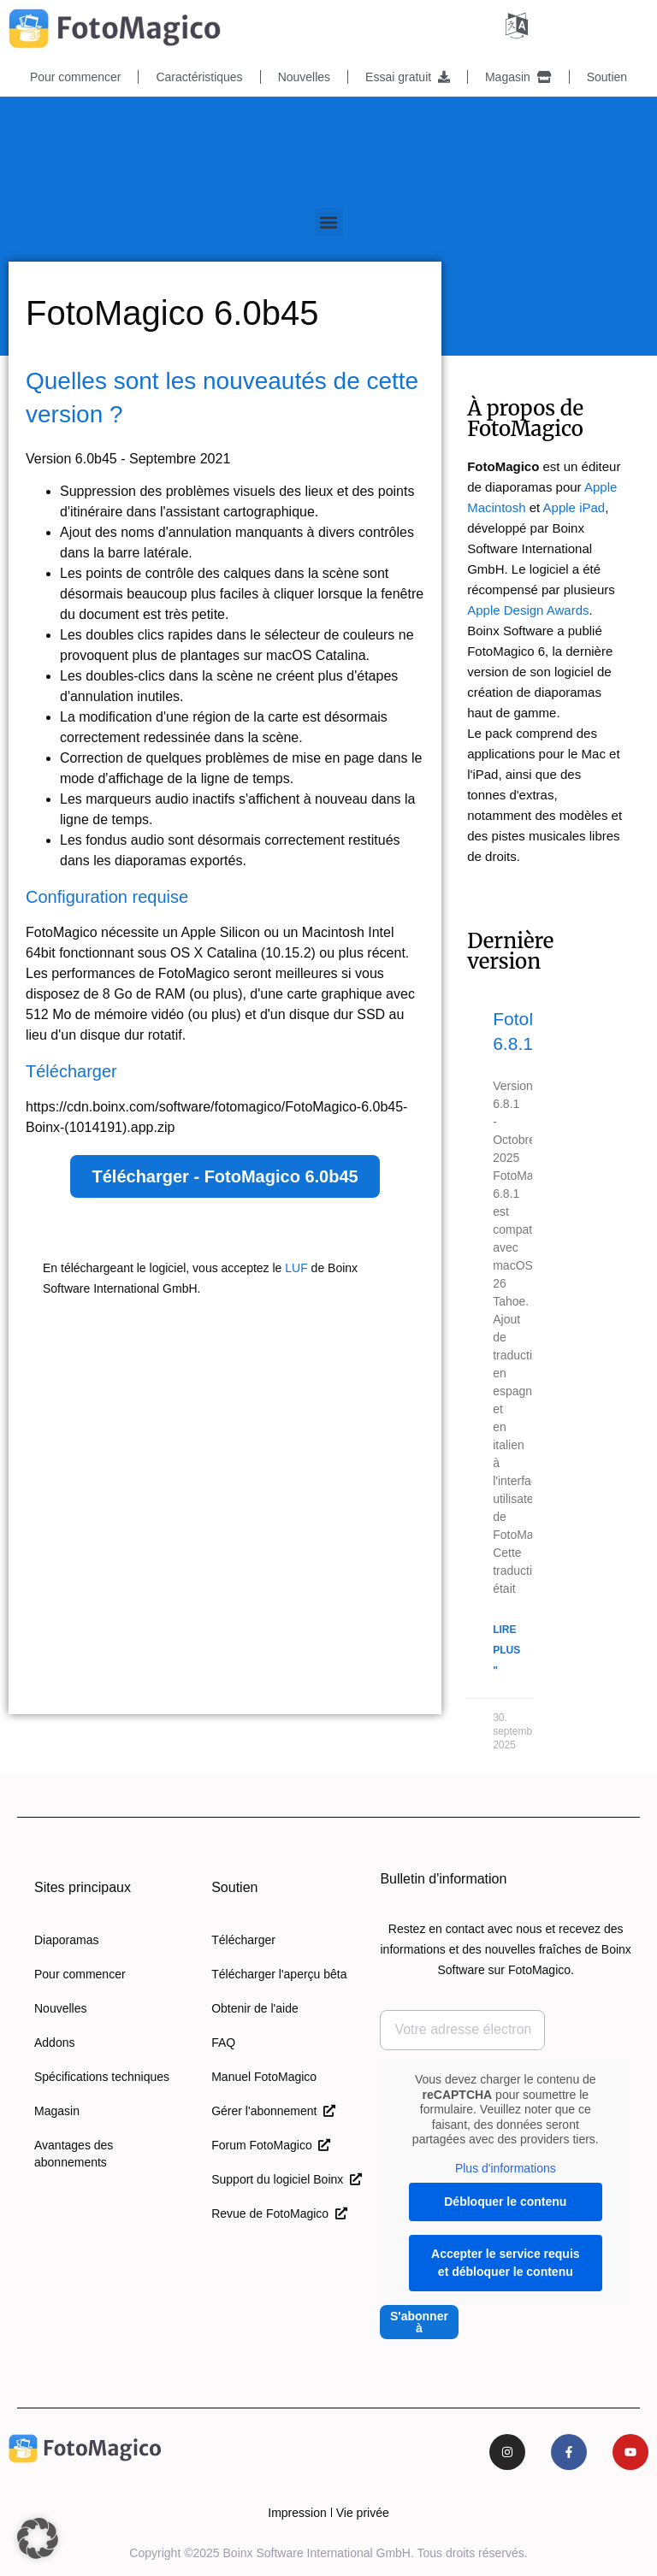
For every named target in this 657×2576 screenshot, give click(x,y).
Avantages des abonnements (73, 2153)
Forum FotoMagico (270, 2145)
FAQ (223, 2042)
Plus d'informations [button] (505, 2167)
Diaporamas (66, 1940)
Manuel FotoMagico (264, 2077)
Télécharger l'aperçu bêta (278, 1974)
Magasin (518, 77)
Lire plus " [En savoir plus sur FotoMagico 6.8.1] (506, 1650)
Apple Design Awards (528, 610)
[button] (329, 222)
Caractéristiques (199, 77)
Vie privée (362, 2513)
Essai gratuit (407, 77)
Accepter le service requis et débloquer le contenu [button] (505, 2262)
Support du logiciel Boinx (286, 2179)
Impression (297, 2513)
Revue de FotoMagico (279, 2213)
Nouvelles (304, 77)
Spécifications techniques (101, 2077)
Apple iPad (574, 507)
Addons (54, 2042)
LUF (296, 1268)
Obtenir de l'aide (255, 2008)
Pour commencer (75, 77)
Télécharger (243, 1940)
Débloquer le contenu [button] (506, 2201)
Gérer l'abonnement (273, 2111)
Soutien (607, 77)
